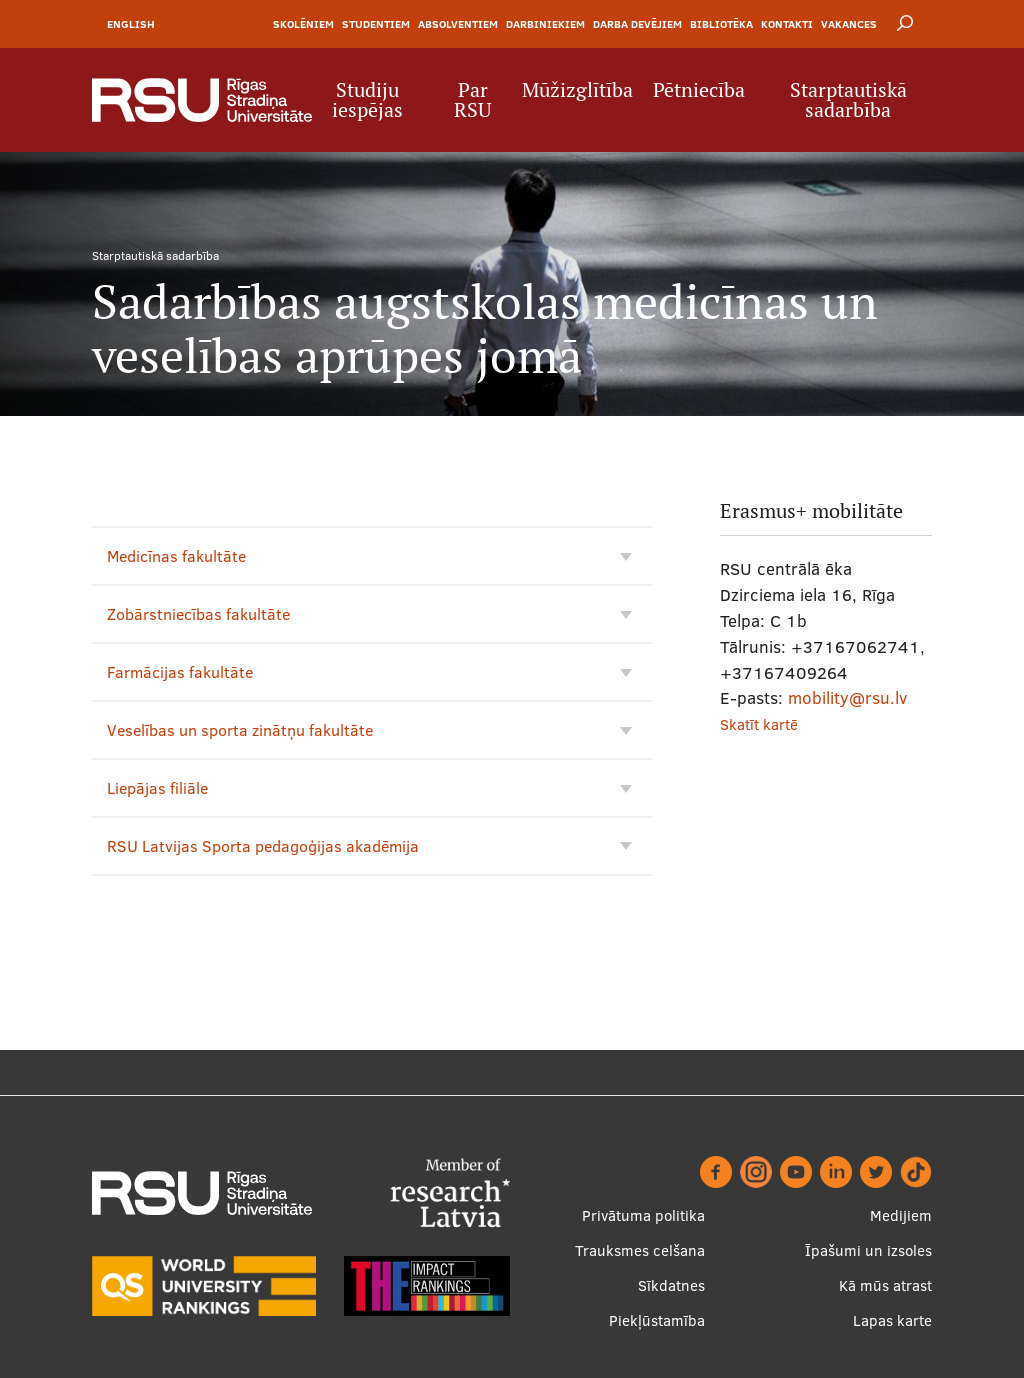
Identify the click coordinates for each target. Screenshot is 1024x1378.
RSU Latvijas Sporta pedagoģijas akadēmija (369, 846)
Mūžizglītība (577, 90)
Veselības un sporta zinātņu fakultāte (369, 730)
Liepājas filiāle (369, 788)
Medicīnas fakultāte (369, 556)
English (131, 24)
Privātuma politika (643, 1215)
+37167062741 (855, 646)
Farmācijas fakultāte (369, 672)
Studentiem (376, 24)
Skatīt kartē (759, 724)
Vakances (849, 24)
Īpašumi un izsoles (868, 1250)
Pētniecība (699, 90)
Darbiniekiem (545, 24)
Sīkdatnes (671, 1285)
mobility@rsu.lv (847, 697)
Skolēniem (303, 24)
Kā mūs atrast (885, 1285)
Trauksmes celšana (640, 1250)
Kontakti (787, 24)
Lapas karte (892, 1320)
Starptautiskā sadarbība (848, 100)
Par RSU (472, 100)
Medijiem (901, 1215)
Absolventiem (458, 24)
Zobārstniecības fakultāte (369, 614)
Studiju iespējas (367, 100)
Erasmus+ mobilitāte (811, 511)
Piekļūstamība (657, 1320)
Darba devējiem (637, 24)
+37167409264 (784, 672)
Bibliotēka (721, 24)
